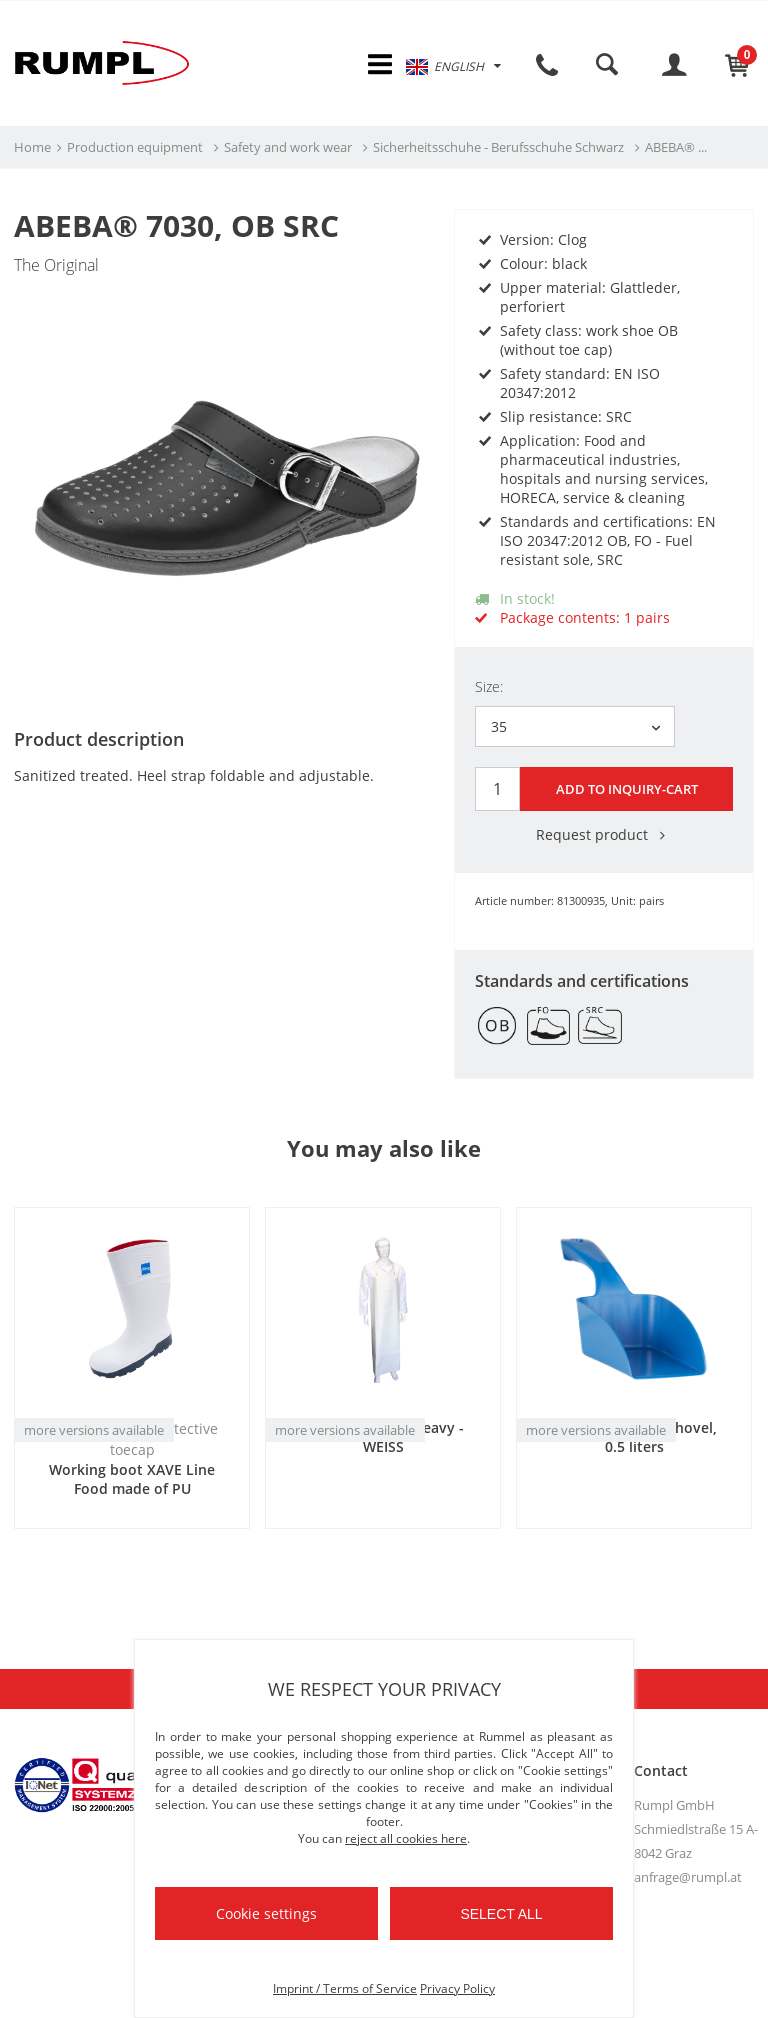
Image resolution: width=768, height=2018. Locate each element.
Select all (501, 1914)
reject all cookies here (406, 1838)
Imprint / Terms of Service (345, 1988)
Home (32, 151)
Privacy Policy (457, 1988)
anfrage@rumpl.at (688, 1877)
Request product (604, 834)
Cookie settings (266, 1913)
